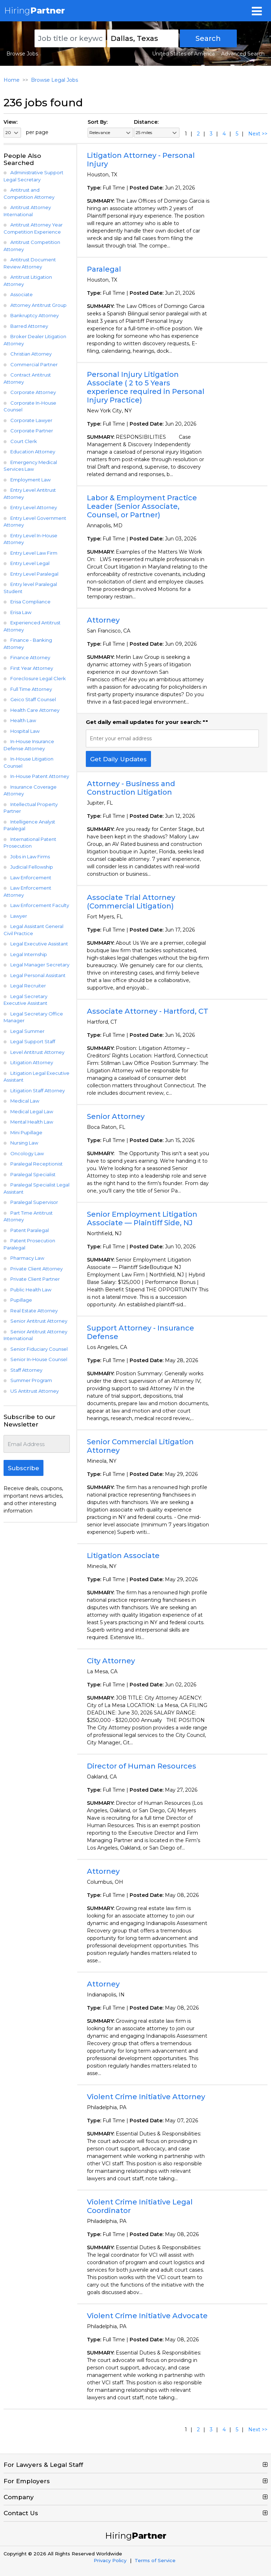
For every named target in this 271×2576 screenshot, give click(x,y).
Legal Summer (27, 1031)
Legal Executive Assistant (39, 943)
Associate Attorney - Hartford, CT (147, 1011)
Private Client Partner (35, 1279)
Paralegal (104, 269)
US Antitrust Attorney (34, 1391)
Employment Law (30, 479)
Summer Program (31, 1380)
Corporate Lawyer (31, 420)
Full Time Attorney (31, 689)
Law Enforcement (30, 877)
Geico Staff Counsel (33, 699)
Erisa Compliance (30, 601)
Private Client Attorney (36, 1268)
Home (12, 80)
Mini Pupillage (26, 1132)
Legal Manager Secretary (39, 964)
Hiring (34, 10)
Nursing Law (24, 1143)
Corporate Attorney (33, 392)
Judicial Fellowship (31, 867)
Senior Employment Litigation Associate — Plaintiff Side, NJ (142, 1218)
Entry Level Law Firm (33, 553)
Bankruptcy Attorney (34, 315)
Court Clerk (23, 441)
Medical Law (24, 1101)
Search (208, 38)
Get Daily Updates (118, 759)
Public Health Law (30, 1289)
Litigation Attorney (31, 1062)
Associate (21, 294)
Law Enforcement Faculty (39, 905)
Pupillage (21, 1300)
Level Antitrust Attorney (37, 1052)
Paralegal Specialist (33, 1174)
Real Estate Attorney (34, 1310)
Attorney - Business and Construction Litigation (131, 787)
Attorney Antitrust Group (38, 305)
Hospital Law (25, 731)
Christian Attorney (31, 354)
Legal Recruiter (28, 985)
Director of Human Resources (141, 1766)
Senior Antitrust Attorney (38, 1321)
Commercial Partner (34, 364)
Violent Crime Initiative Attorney (146, 2096)
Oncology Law (27, 1153)
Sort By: (98, 122)
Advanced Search (243, 53)
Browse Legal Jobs (54, 80)
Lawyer (18, 916)
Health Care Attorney (34, 710)
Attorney (103, 620)
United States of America (183, 53)
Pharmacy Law (27, 1258)
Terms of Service (155, 2560)
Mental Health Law (31, 1122)
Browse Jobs (22, 53)
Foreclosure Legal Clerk (38, 678)
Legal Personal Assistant (38, 975)
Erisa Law (20, 612)
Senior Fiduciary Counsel (39, 1349)
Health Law (23, 720)
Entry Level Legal (29, 563)
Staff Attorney (26, 1370)
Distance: (146, 122)
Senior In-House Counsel (38, 1359)
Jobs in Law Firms (30, 856)
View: (10, 122)
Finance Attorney (30, 657)
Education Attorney (32, 451)
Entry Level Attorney (33, 507)
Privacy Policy (110, 2560)
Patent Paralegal (29, 1230)
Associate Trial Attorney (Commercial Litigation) (131, 901)
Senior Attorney (116, 1116)
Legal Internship (28, 954)
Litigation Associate (123, 1555)
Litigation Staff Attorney (37, 1090)
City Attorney (111, 1661)
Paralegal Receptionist (36, 1164)
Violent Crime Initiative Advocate (147, 2315)
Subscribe (23, 1468)
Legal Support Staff (32, 1041)
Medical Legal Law (31, 1111)
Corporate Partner (31, 430)
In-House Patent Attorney (39, 776)
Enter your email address (121, 738)
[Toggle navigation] (257, 11)
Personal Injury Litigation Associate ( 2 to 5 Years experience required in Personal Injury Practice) (145, 387)
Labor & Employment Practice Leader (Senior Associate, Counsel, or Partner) (142, 506)
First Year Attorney (31, 668)
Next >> (257, 134)
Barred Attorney (29, 326)
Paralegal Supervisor (34, 1202)
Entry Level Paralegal (34, 574)
